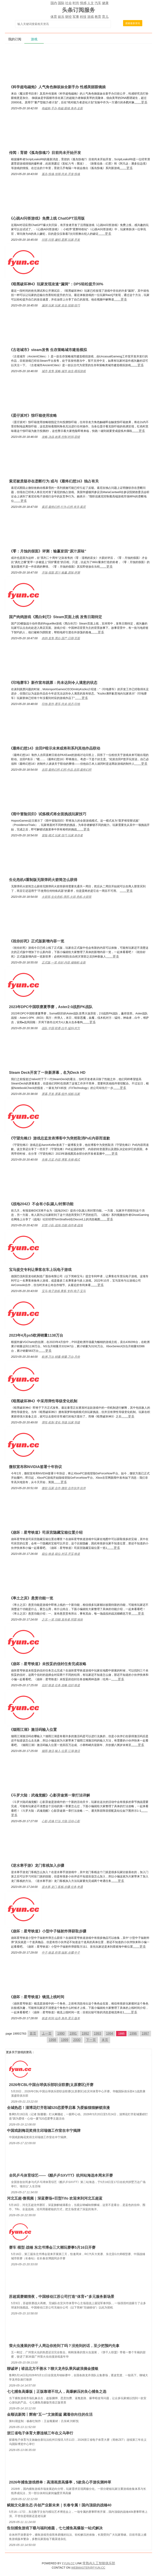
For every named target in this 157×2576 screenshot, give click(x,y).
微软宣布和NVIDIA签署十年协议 (35, 1467)
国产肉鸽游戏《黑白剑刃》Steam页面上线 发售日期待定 (55, 617)
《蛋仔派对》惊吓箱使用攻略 (33, 415)
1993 (97, 2033)
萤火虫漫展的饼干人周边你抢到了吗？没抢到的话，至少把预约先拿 (64, 2346)
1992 (85, 2033)
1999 (64, 2040)
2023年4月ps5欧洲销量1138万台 (36, 1335)
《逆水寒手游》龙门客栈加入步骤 (36, 1865)
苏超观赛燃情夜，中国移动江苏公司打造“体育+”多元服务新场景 (61, 2297)
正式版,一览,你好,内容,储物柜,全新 (64, 962)
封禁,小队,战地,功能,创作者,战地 (62, 1225)
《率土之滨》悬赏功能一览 (31, 1598)
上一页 (47, 2033)
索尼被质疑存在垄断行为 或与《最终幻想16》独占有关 (54, 481)
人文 (90, 3)
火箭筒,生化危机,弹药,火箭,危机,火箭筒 (66, 896)
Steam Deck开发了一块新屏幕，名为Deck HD (47, 1073)
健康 (105, 3)
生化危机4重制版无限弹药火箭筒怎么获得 (43, 880)
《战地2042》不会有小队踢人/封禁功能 (41, 1204)
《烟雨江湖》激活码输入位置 (33, 1730)
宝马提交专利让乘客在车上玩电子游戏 (40, 1270)
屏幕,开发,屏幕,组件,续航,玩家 (61, 1093)
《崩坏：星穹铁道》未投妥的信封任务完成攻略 (47, 1664)
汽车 (98, 3)
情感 (83, 3)
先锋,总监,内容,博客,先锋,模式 (61, 1159)
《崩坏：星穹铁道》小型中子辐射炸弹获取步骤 (47, 1931)
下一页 (91, 2040)
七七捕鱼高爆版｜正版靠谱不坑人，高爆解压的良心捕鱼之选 (56, 2392)
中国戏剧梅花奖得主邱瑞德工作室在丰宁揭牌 (44, 2131)
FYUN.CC (68, 2563)
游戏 (90, 16)
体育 (53, 16)
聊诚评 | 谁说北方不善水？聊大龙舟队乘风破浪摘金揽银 (52, 2369)
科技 (83, 16)
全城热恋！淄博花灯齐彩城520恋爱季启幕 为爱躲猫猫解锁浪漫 (58, 2108)
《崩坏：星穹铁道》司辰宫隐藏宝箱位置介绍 (46, 1532)
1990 (61, 2033)
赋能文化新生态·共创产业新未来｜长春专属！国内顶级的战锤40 (59, 2505)
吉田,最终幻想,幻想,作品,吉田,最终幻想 (66, 769)
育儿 (105, 16)
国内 (53, 3)
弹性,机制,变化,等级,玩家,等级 (61, 1422)
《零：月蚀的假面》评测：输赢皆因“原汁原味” (47, 551)
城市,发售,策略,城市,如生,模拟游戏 (64, 371)
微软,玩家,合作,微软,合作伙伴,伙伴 (64, 1488)
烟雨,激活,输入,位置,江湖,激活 (61, 1751)
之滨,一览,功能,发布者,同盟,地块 (62, 1619)
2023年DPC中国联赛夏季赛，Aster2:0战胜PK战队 (51, 1007)
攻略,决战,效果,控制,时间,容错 (61, 436)
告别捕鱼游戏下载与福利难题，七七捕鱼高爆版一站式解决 (55, 2528)
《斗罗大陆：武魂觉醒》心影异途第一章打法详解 (49, 1795)
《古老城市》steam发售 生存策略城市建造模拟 (48, 350)
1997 (145, 2033)
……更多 (141, 102)
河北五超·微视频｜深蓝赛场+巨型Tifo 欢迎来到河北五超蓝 (54, 2198)
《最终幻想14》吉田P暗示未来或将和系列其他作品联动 (54, 748)
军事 (76, 16)
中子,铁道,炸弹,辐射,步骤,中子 (61, 1952)
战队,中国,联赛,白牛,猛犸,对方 (61, 1028)
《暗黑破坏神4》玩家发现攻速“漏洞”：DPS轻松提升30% (56, 284)
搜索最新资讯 (132, 23)
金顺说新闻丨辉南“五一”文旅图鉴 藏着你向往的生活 (50, 2414)
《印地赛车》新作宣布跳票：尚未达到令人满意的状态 (53, 683)
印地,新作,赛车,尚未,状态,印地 (61, 704)
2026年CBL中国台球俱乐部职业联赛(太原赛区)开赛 (51, 2085)
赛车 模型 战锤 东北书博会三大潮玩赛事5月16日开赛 (52, 2247)
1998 (52, 2040)
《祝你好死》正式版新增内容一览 (36, 941)
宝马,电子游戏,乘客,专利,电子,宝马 (64, 1291)
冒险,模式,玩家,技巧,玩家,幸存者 (62, 835)
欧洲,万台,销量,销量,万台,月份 (61, 1356)
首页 (33, 2033)
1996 (133, 2033)
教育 (98, 16)
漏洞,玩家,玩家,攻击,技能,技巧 (61, 305)
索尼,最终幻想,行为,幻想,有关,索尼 (64, 506)
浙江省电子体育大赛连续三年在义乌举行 (40, 2433)
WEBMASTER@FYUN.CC (88, 2567)
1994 (109, 2033)
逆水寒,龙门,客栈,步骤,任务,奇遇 (62, 1886)
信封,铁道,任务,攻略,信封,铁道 (61, 1685)
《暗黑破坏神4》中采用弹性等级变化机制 (43, 1401)
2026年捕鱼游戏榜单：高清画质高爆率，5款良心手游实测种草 (60, 2482)
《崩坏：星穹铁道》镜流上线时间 (36, 1997)
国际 (61, 3)
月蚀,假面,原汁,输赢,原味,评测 (61, 572)
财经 (68, 16)
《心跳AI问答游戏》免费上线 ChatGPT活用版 (47, 218)
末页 (105, 2040)
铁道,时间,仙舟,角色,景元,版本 (61, 2018)
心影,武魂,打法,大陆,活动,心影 (61, 1821)
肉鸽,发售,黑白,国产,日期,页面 (61, 638)
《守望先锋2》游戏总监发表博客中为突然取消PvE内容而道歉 (59, 1138)
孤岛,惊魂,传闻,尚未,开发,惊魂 (61, 174)
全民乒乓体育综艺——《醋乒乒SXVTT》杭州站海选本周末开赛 (61, 2175)
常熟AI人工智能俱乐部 (99, 2563)
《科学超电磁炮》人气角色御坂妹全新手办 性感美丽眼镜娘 (57, 87)
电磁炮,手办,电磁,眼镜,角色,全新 (62, 108)
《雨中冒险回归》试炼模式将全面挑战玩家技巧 (47, 814)
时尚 (76, 3)
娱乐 (61, 16)
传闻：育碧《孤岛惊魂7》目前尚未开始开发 (45, 153)
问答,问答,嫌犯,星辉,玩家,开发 (61, 239)
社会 (68, 3)
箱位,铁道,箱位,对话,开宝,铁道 (61, 1553)
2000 (77, 2040)
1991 (73, 2033)
